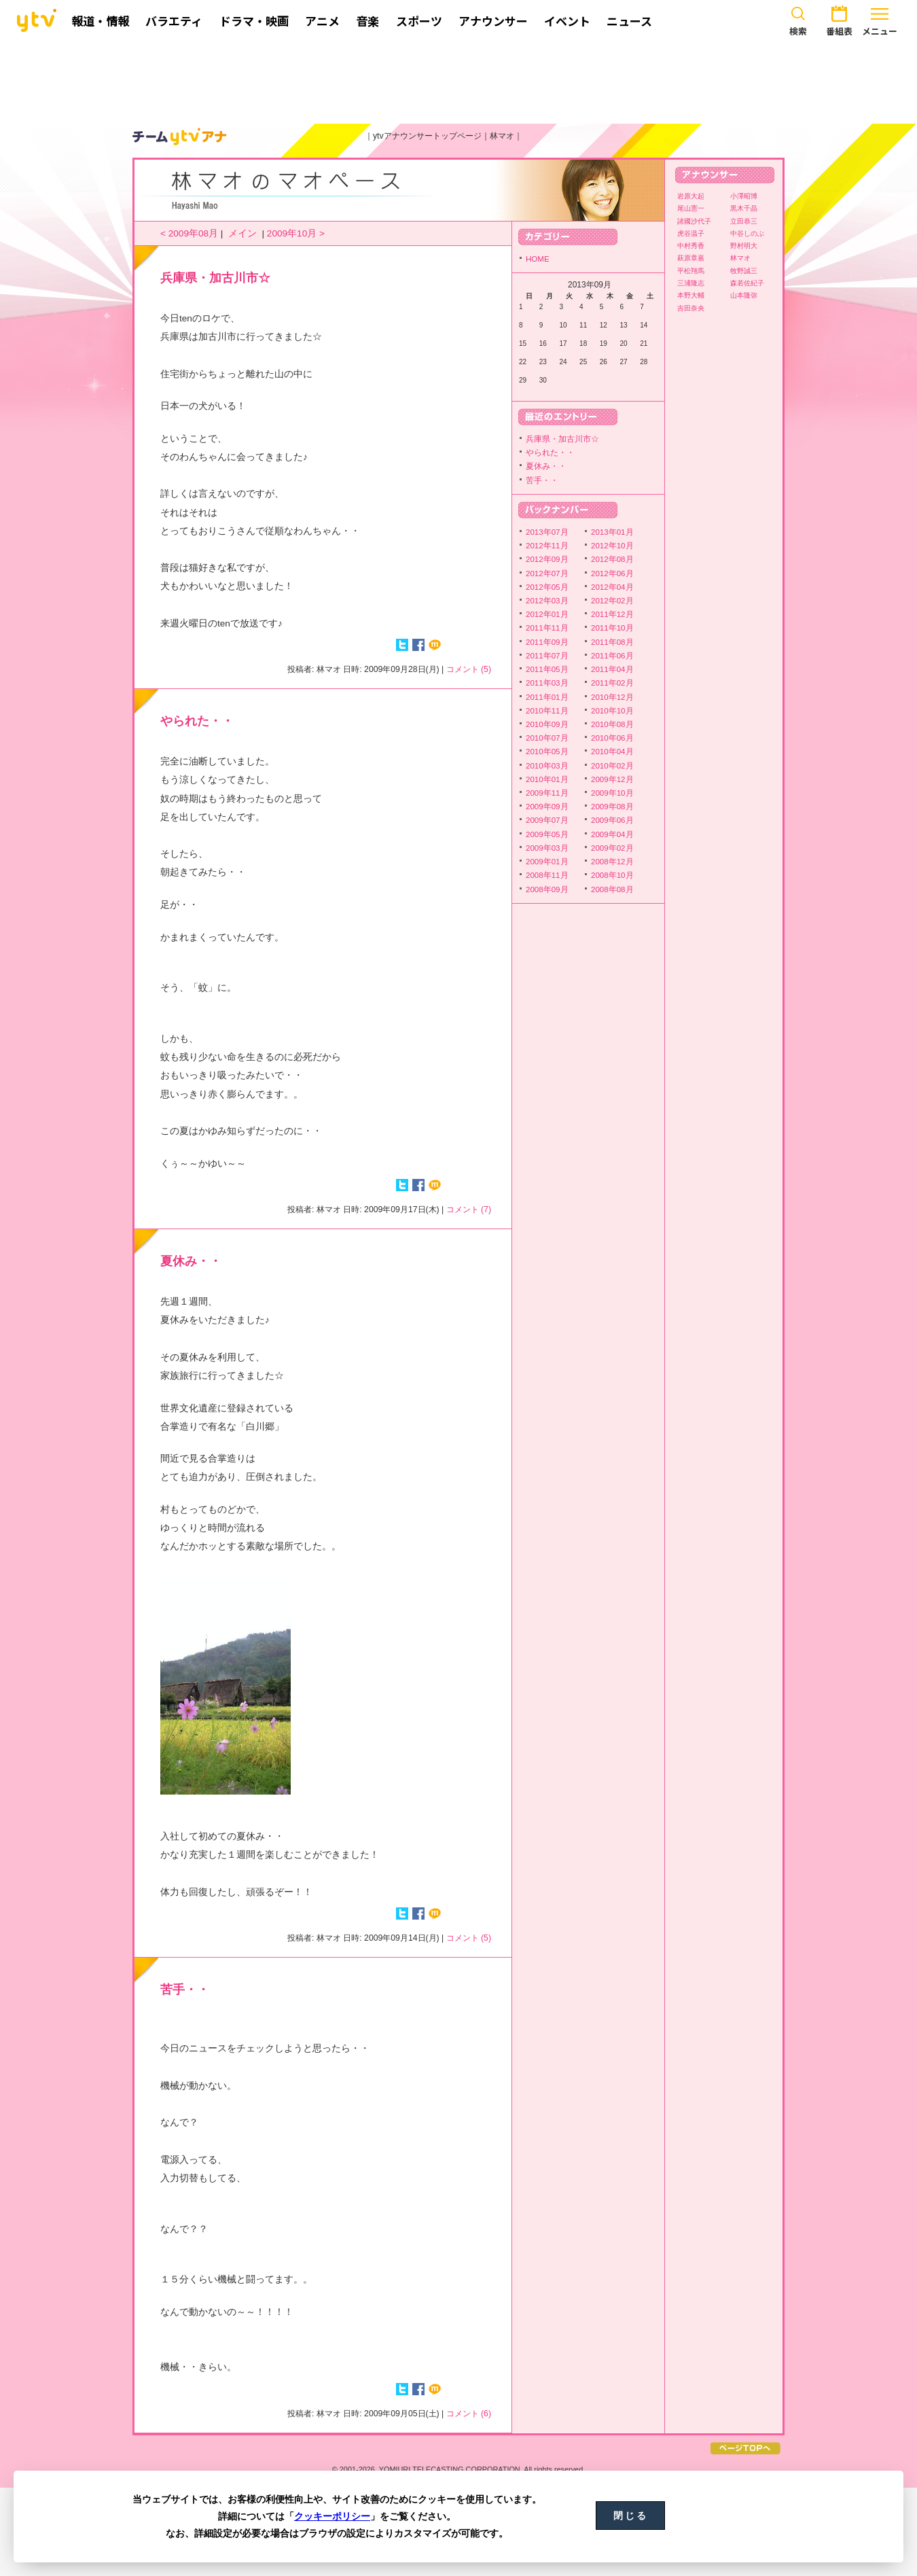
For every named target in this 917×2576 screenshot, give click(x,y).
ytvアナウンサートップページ (427, 136)
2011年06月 (612, 656)
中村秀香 (690, 245)
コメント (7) (468, 1209)
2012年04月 (612, 587)
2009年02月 (612, 848)
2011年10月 (612, 628)
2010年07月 (547, 738)
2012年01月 (547, 614)
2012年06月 (612, 573)
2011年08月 (612, 642)
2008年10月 (612, 875)
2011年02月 (612, 683)
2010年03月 (547, 766)
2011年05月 (547, 669)
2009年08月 (612, 806)
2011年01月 (547, 697)
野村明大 (743, 245)
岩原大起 (690, 196)
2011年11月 (547, 628)
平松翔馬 (690, 271)
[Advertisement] (458, 79)
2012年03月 (547, 601)
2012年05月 (547, 587)
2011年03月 (547, 683)
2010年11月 (547, 711)
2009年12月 (612, 779)
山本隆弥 (743, 295)
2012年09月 (547, 559)
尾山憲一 (690, 208)
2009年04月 (612, 834)
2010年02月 (612, 766)
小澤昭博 (743, 196)
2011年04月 (612, 669)
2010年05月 (547, 751)
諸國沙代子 (694, 221)
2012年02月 (612, 601)
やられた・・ (197, 721)
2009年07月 (547, 820)
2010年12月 (612, 697)
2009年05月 (547, 834)
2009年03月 (547, 848)
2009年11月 (547, 793)
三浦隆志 (690, 283)
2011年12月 (612, 614)
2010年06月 (612, 738)
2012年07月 (547, 573)
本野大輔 (690, 295)
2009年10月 (612, 793)
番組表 (839, 19)
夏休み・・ (190, 1261)
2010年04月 (612, 751)
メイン (242, 233)
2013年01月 (612, 532)
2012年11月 (547, 546)
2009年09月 (547, 806)
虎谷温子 (690, 233)
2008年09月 (547, 889)
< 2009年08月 (189, 233)
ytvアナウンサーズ (180, 136)
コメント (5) (468, 669)
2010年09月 (547, 724)
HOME (538, 259)
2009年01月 (547, 862)
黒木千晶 (743, 208)
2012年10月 (612, 546)
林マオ (502, 136)
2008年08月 (612, 889)
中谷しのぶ (747, 233)
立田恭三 (743, 221)
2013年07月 (547, 532)
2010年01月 (547, 779)
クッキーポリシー (332, 2516)
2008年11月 (547, 875)
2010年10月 (612, 711)
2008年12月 (612, 862)
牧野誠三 (743, 271)
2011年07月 (547, 656)
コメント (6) (468, 2413)
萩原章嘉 (690, 258)
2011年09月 (547, 642)
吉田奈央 (690, 308)
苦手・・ (184, 1989)
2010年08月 (612, 724)
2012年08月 (612, 559)
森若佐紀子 (747, 283)
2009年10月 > (296, 233)
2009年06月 (612, 820)
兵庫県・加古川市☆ (215, 278)
